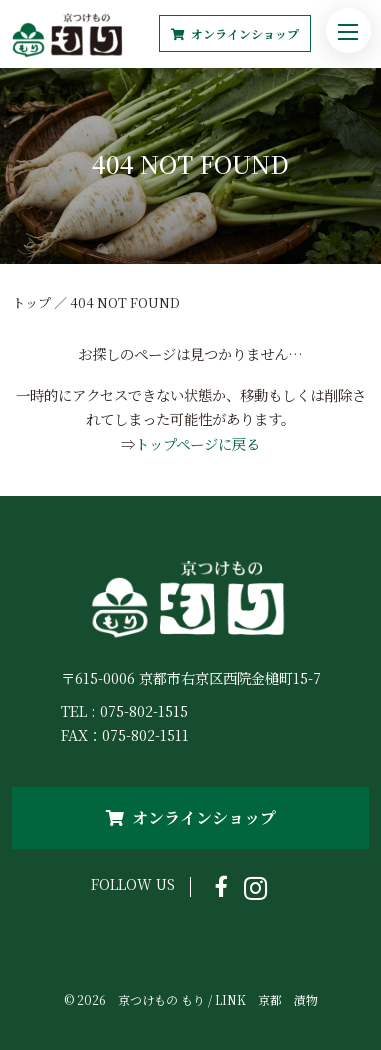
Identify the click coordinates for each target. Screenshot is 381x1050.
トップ (31, 302)
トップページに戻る (197, 443)
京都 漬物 (288, 999)
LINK (230, 999)
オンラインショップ (235, 33)
